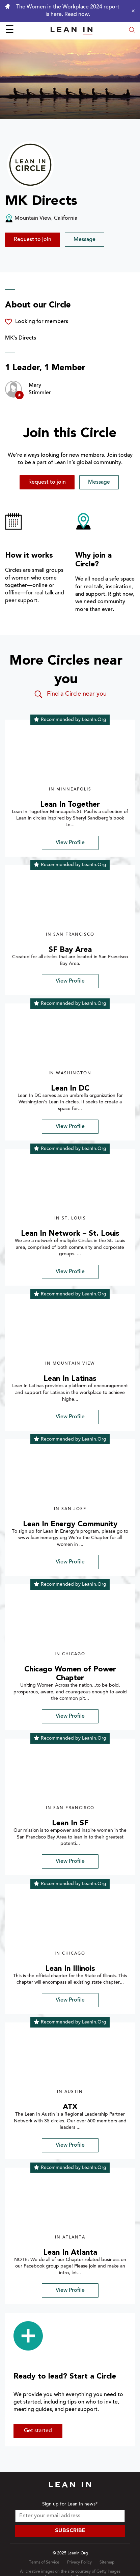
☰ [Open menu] (9, 30)
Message (84, 239)
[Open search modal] (132, 30)
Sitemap (107, 2562)
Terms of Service (44, 2562)
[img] (70, 757)
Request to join (32, 239)
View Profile (70, 843)
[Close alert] (131, 11)
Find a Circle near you (70, 694)
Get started (38, 2431)
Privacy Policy (79, 2562)
